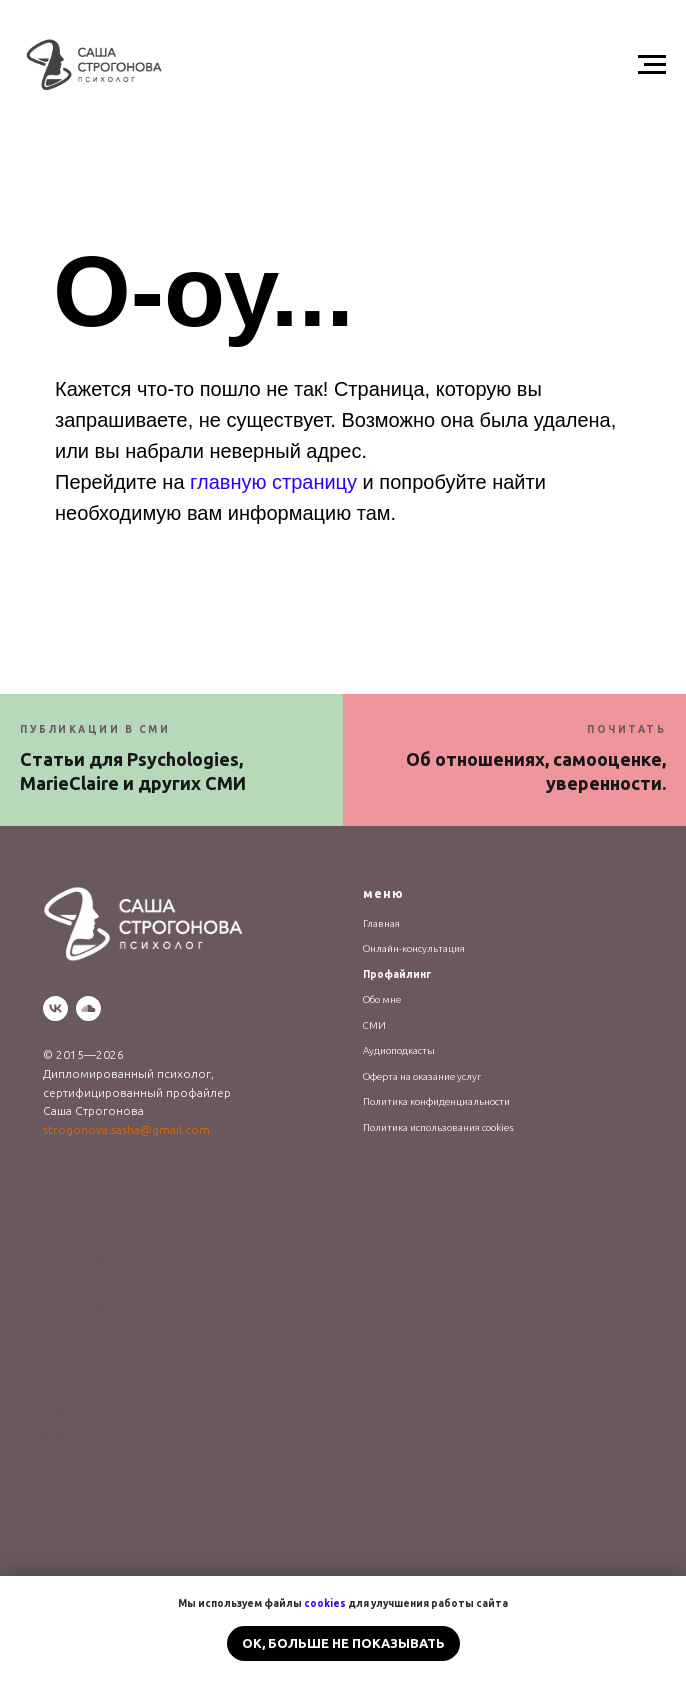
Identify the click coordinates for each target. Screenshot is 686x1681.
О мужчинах (71, 1411)
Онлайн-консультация (414, 948)
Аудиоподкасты (399, 1050)
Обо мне (382, 999)
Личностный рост (83, 1309)
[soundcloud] (88, 1008)
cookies (325, 1603)
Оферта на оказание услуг (422, 1076)
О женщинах (71, 1436)
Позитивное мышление (98, 1283)
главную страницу (273, 482)
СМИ (374, 1025)
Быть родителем (82, 1360)
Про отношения (79, 1232)
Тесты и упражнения (90, 1462)
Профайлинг (397, 974)
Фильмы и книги (81, 1487)
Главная (381, 923)
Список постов (75, 1207)
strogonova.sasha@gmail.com (126, 1129)
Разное (59, 1513)
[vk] (55, 1008)
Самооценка (71, 1334)
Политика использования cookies (438, 1127)
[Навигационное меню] (652, 65)
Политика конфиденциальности (436, 1101)
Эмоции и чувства (85, 1258)
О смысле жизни (81, 1385)
